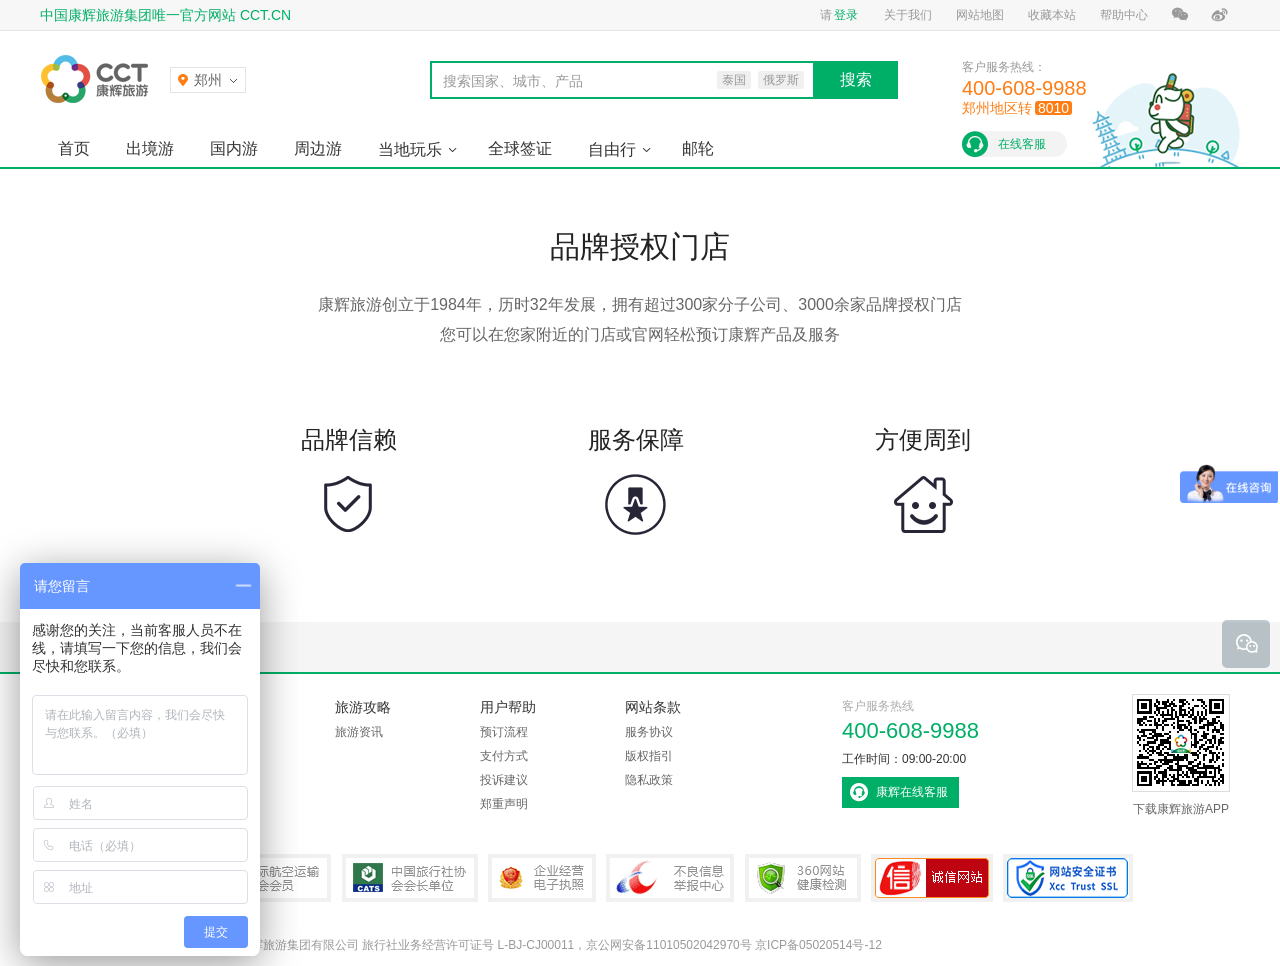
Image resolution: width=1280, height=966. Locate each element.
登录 (846, 15)
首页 (74, 148)
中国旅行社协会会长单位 (410, 878)
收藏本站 (1052, 15)
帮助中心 (1124, 15)
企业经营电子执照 (542, 878)
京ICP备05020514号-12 (818, 945)
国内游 (234, 148)
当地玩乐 (410, 149)
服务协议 (649, 732)
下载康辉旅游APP (1181, 755)
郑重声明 (504, 804)
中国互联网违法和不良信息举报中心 (670, 878)
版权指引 (649, 756)
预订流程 (504, 732)
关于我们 (908, 15)
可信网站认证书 (932, 878)
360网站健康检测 (803, 878)
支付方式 (504, 756)
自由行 (612, 149)
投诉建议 (504, 780)
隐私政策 (649, 780)
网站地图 (980, 15)
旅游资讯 (359, 732)
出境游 (150, 148)
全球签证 (520, 148)
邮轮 (698, 148)
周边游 (318, 148)
